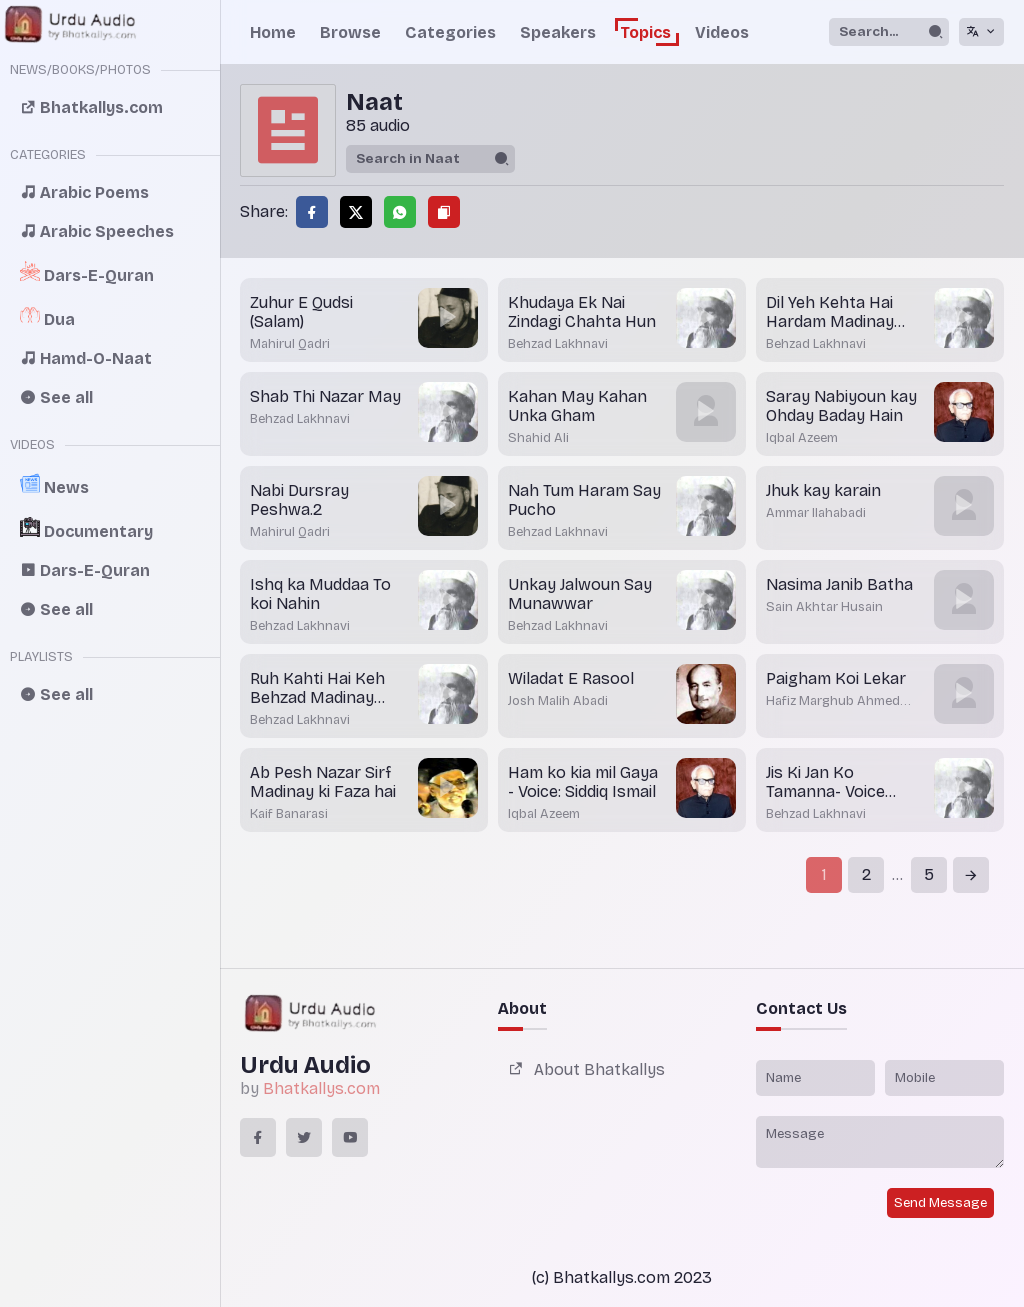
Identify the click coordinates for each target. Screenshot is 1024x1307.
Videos (722, 32)
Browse (350, 32)
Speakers (558, 32)
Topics (645, 32)
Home (273, 32)
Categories (450, 32)
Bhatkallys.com (321, 1088)
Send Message (940, 1203)
